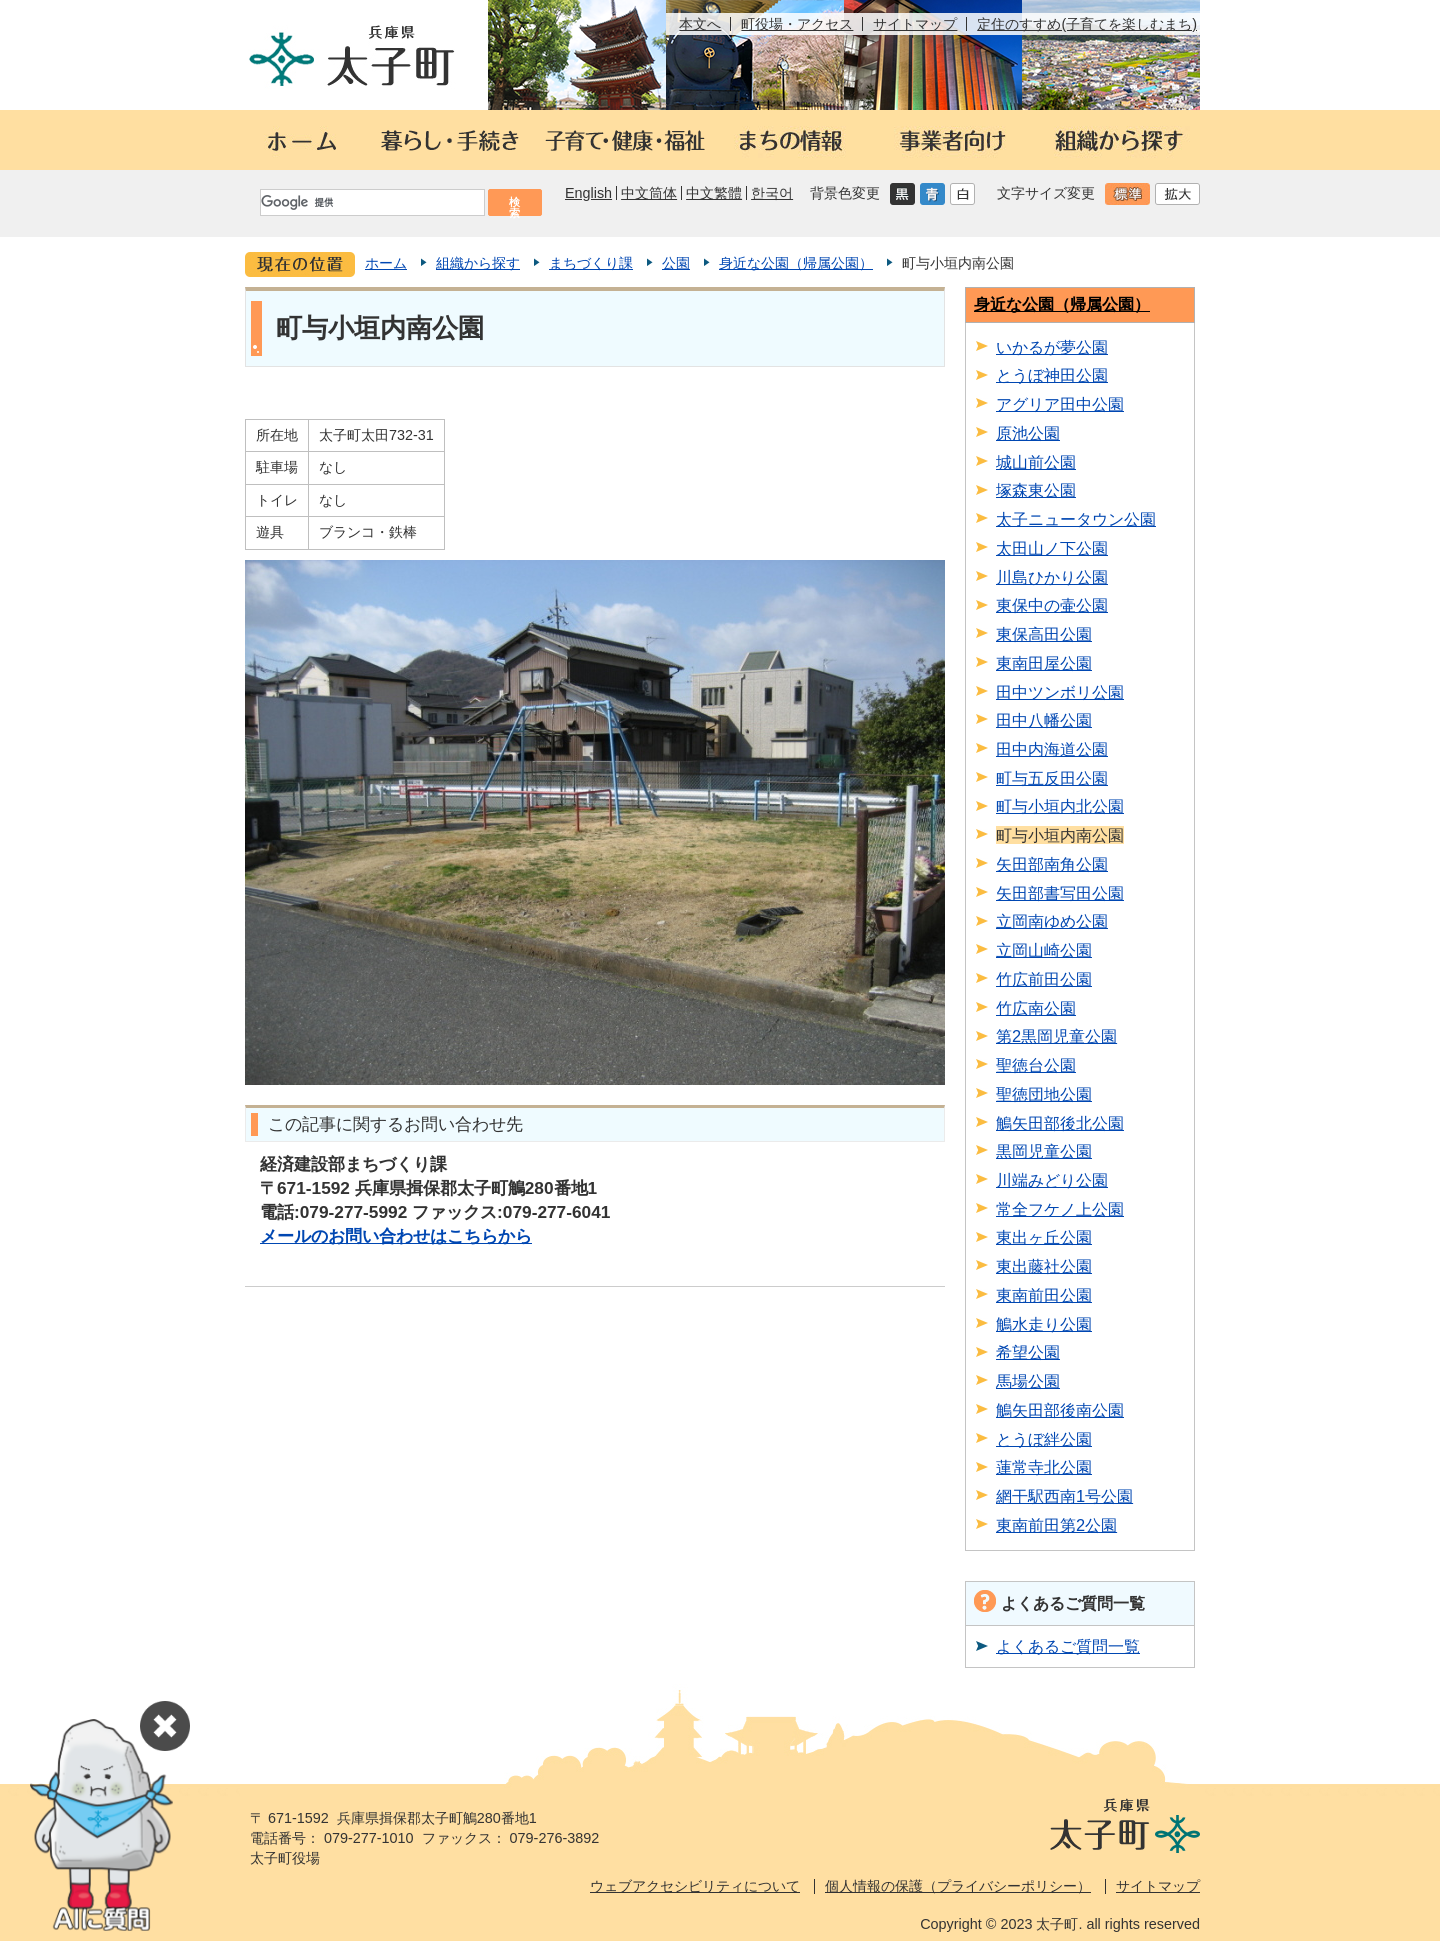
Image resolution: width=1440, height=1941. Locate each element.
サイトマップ (915, 24)
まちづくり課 (591, 263)
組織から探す (478, 263)
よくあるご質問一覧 (1068, 1646)
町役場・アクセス (797, 24)
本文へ (700, 24)
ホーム (386, 263)
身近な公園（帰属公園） (796, 263)
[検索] (371, 202)
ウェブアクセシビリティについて (695, 1886)
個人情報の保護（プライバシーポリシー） (958, 1886)
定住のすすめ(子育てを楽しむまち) (1087, 24)
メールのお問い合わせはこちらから (396, 1236)
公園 (676, 263)
